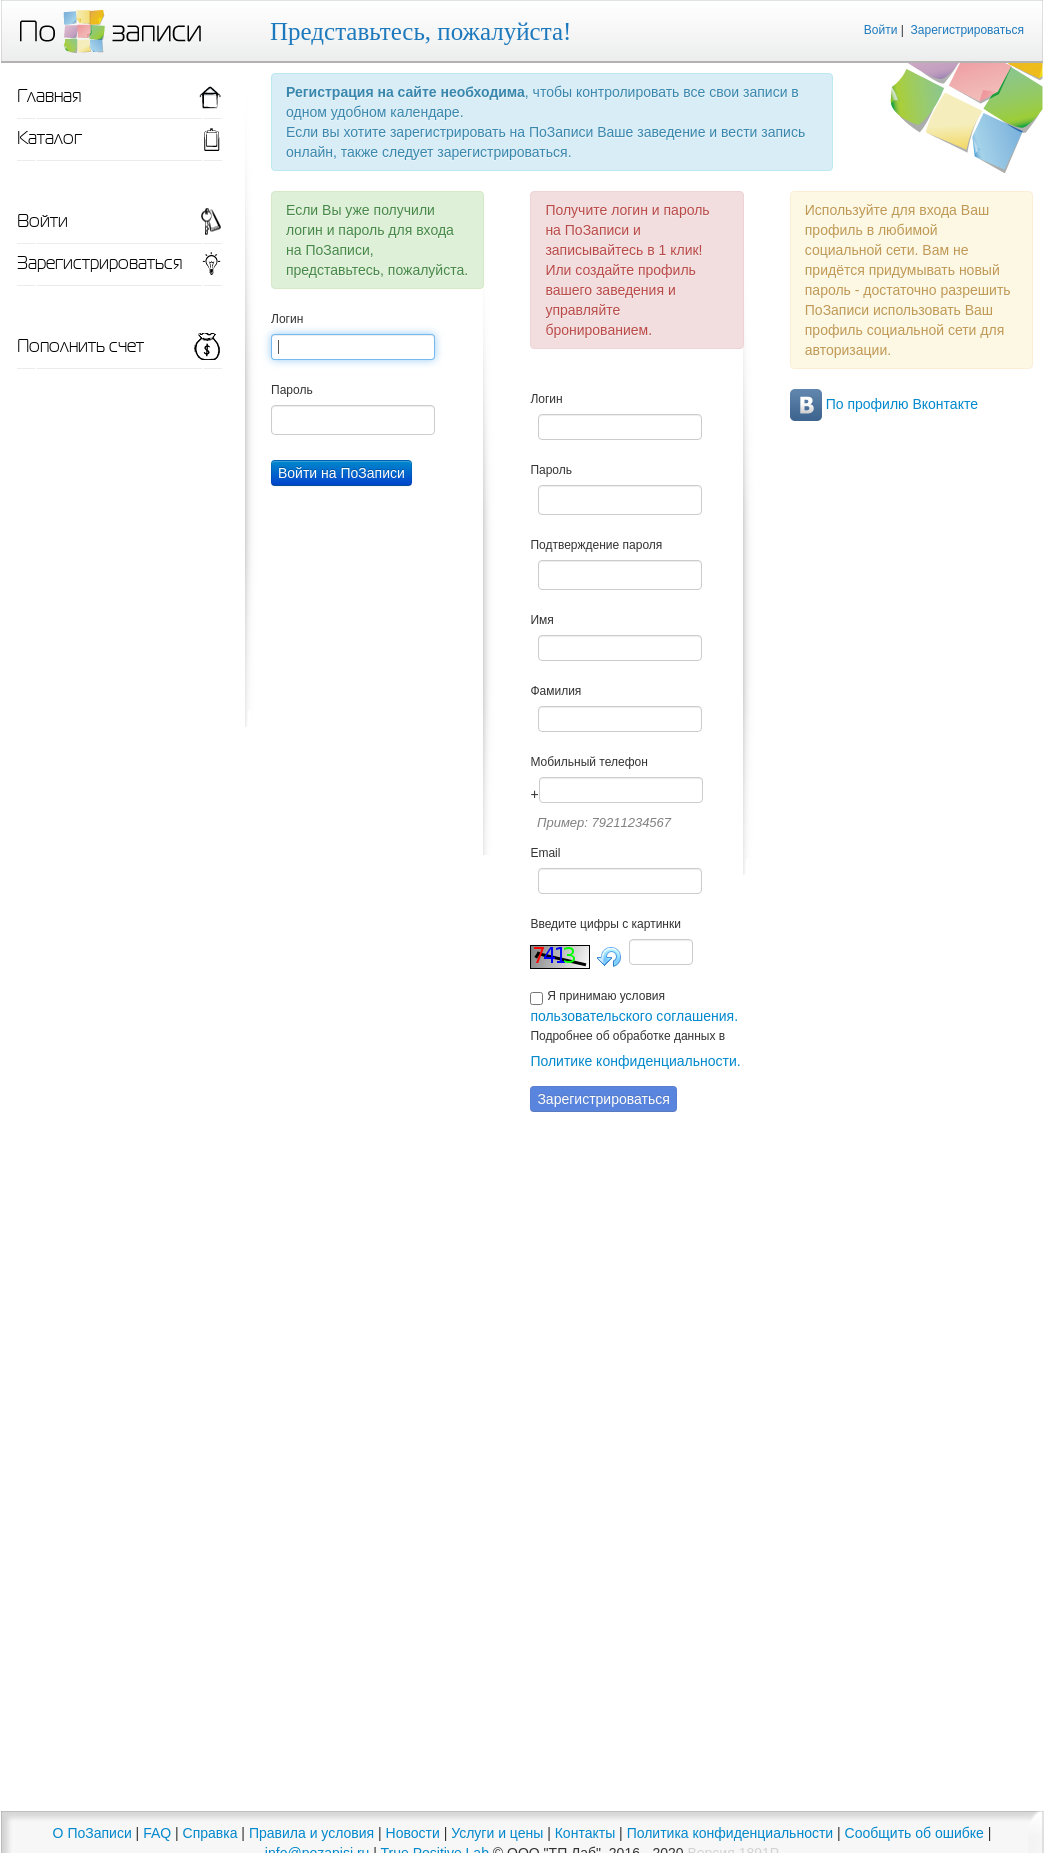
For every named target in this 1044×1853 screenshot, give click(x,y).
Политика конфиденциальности (730, 1833)
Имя (541, 620)
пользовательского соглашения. (634, 1016)
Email (545, 853)
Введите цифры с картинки (605, 924)
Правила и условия (311, 1833)
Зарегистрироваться (967, 30)
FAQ (157, 1833)
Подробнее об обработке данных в (627, 1036)
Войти (881, 30)
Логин (287, 319)
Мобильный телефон (588, 762)
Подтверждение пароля (596, 545)
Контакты (585, 1833)
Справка (210, 1833)
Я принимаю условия (606, 996)
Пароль (292, 390)
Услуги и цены (497, 1833)
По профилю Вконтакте (884, 404)
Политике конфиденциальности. (635, 1061)
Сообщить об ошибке (914, 1833)
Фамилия (555, 691)
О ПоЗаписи (92, 1833)
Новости (413, 1833)
